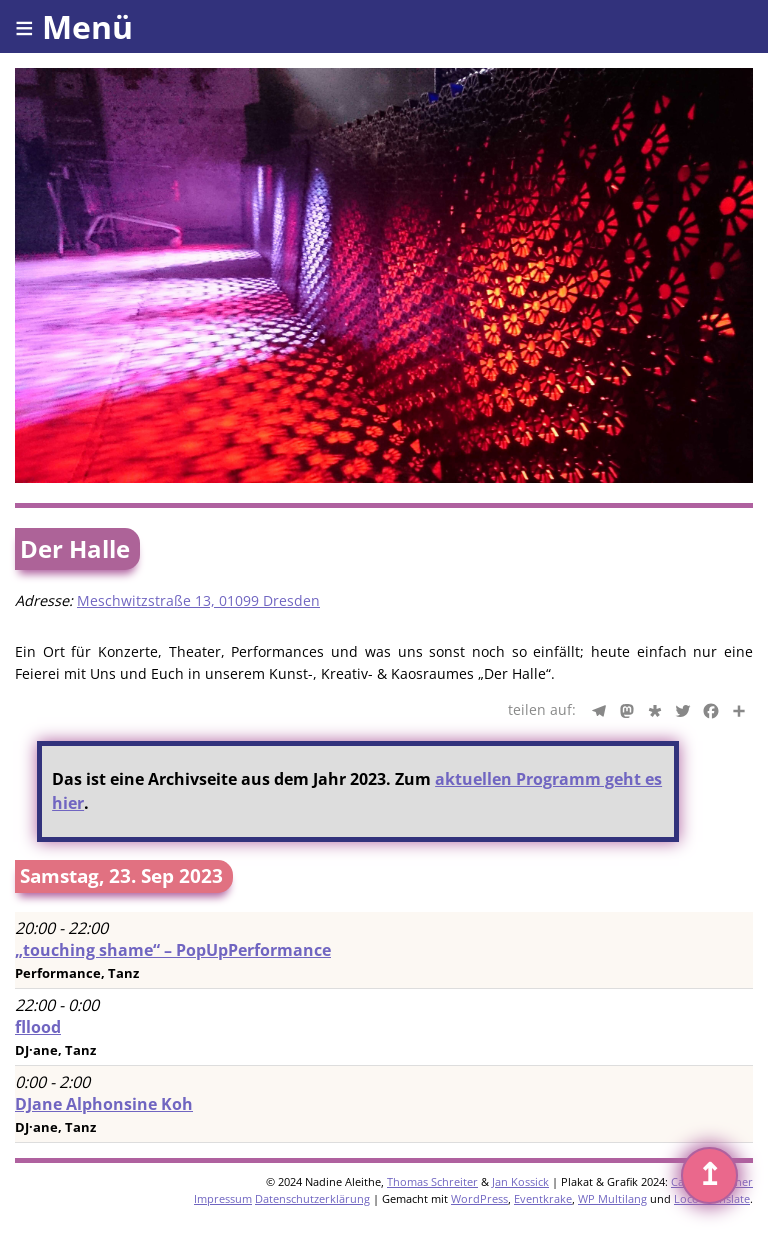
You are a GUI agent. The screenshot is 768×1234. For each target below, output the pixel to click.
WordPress (479, 1198)
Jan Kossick (520, 1181)
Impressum (223, 1198)
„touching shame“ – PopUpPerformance (173, 950)
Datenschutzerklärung (312, 1198)
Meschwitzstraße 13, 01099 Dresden (198, 600)
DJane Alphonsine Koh (104, 1104)
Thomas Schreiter (432, 1181)
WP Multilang (612, 1198)
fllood (38, 1027)
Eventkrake (543, 1198)
